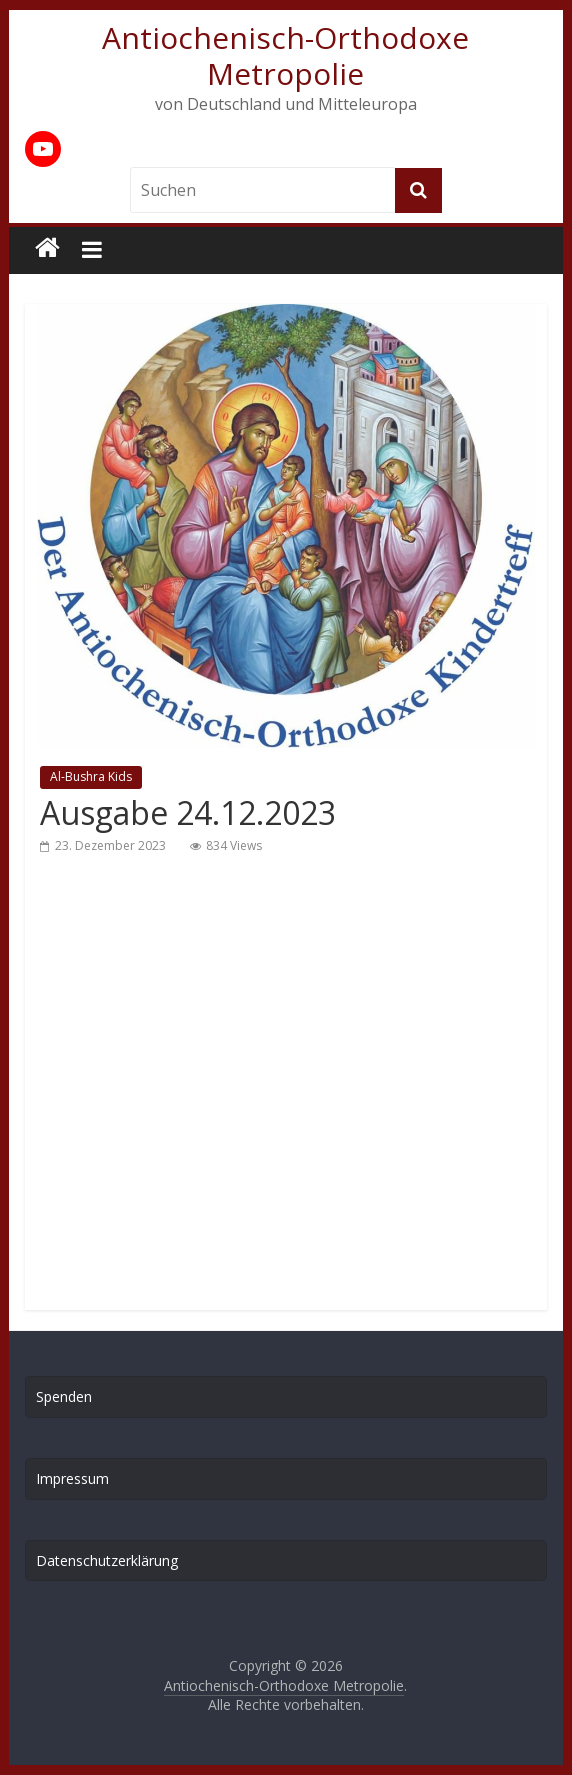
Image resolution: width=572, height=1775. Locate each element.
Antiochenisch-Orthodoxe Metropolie (285, 55)
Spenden (64, 1396)
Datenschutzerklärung (107, 1560)
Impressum (72, 1478)
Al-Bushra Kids (91, 776)
